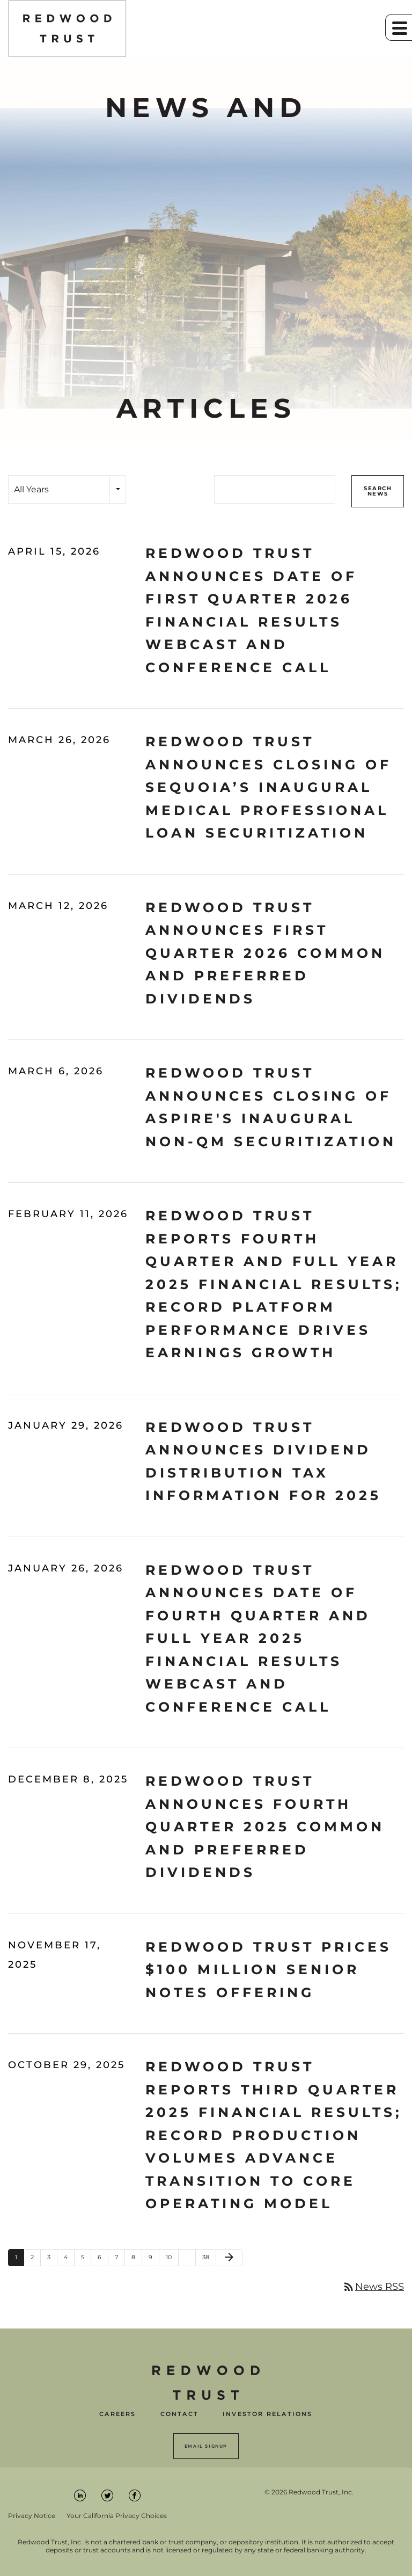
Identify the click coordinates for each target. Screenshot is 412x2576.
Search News (378, 491)
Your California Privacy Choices (117, 2516)
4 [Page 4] (69, 2259)
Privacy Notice (31, 2516)
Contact (179, 2414)
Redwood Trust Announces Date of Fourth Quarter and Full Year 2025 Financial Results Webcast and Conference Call (258, 1638)
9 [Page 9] (153, 2259)
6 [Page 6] (102, 2259)
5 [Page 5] (85, 2259)
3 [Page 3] (52, 2259)
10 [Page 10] (172, 2259)
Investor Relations (268, 2414)
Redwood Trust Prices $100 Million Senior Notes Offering (268, 1969)
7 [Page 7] (119, 2259)
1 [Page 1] (19, 2259)
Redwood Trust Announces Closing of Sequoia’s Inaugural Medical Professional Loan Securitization (268, 787)
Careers (117, 2414)
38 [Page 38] (209, 2259)
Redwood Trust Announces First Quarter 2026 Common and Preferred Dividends (265, 953)
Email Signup (206, 2446)
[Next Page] (229, 2257)
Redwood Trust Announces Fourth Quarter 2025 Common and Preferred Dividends (265, 1826)
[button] (398, 27)
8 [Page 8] (136, 2259)
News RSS (373, 2287)
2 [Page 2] (35, 2259)
